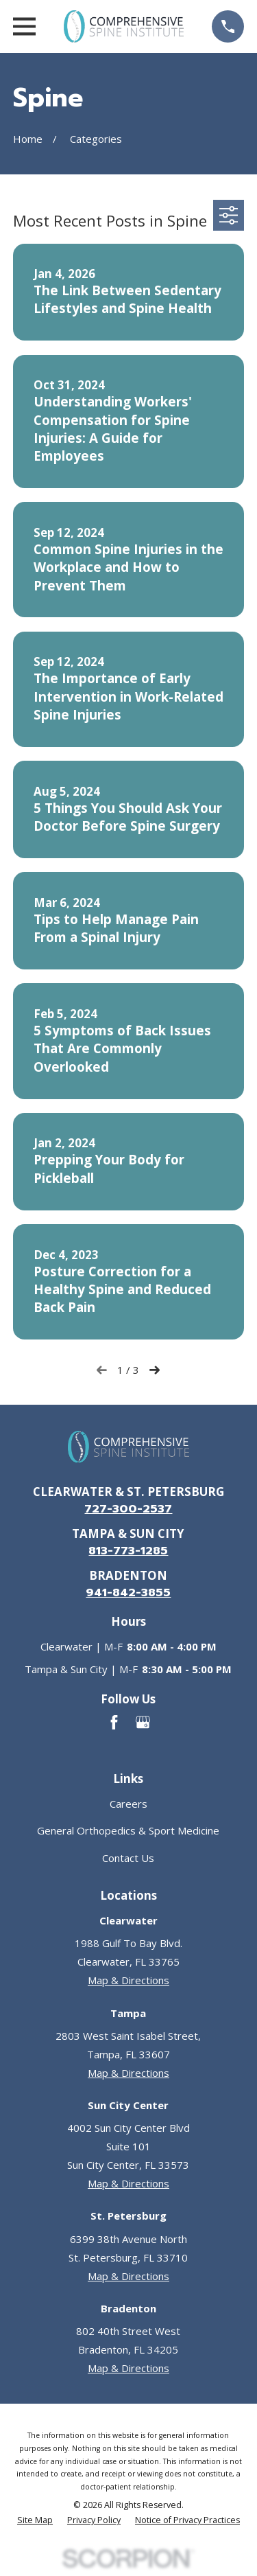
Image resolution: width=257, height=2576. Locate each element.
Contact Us (128, 1858)
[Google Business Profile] (143, 1722)
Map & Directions (128, 1980)
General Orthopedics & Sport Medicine (128, 1830)
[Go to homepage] (123, 26)
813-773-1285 (128, 1550)
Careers (128, 1803)
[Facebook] (114, 1722)
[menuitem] (35, 2521)
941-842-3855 (128, 1592)
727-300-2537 (128, 1508)
